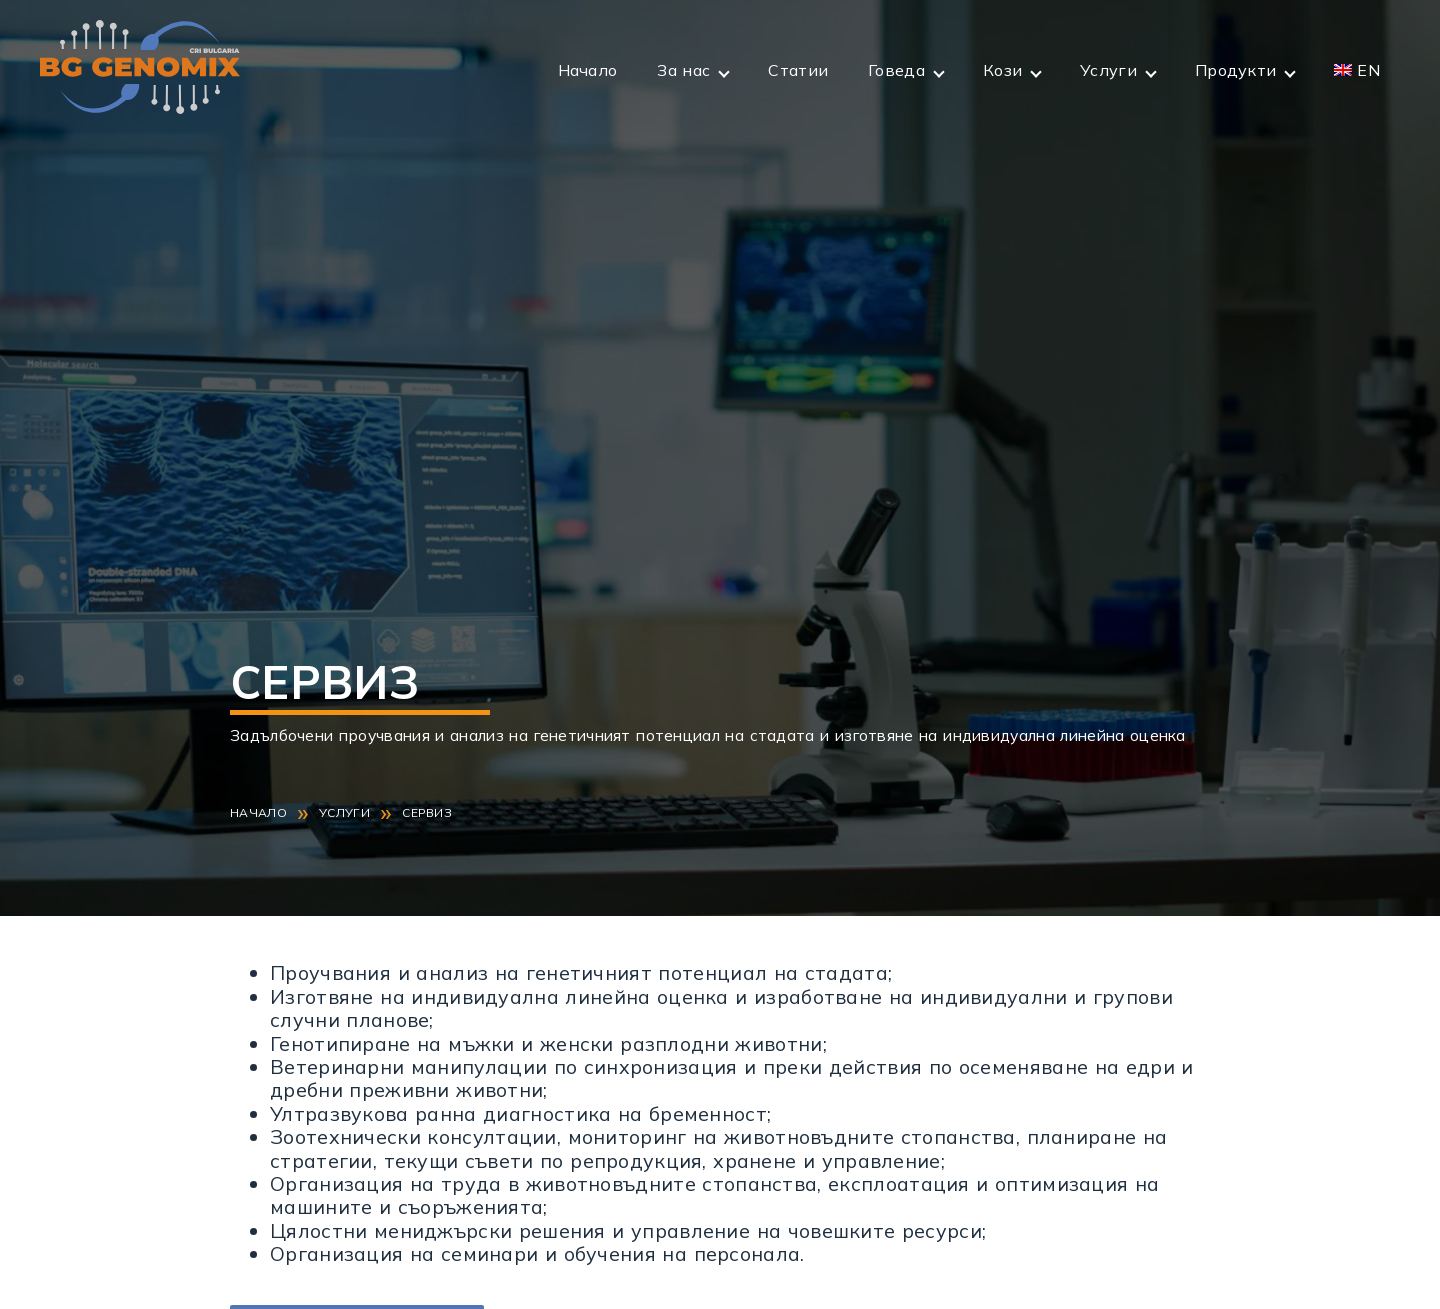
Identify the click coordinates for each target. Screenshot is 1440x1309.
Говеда (896, 70)
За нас (683, 70)
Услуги (1108, 70)
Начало (588, 70)
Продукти (1235, 70)
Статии (798, 70)
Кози (1002, 70)
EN (1368, 70)
